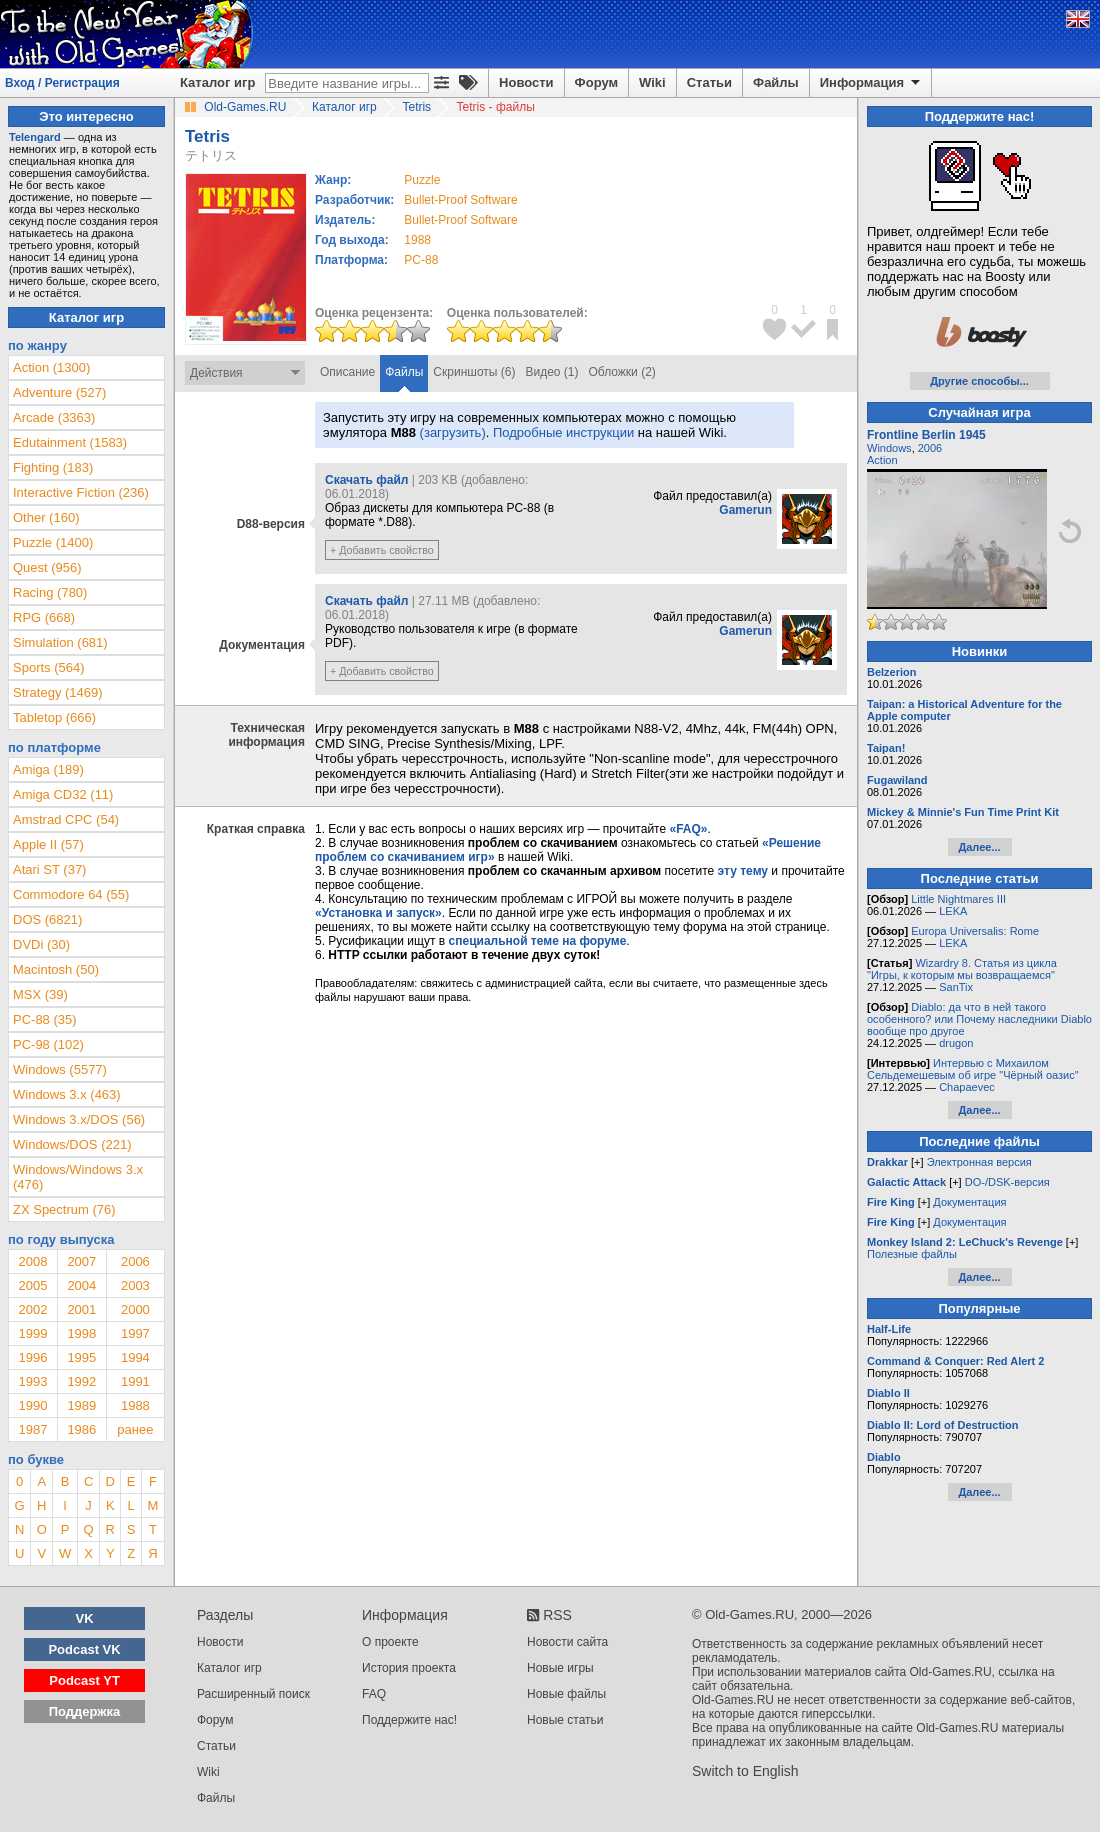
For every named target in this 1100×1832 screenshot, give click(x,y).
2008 (32, 1261)
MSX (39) (40, 994)
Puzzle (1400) (53, 542)
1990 (32, 1405)
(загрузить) (453, 432)
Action (882, 460)
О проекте (390, 1642)
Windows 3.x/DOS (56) (79, 1119)
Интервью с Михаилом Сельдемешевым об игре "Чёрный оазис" (973, 1069)
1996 (32, 1357)
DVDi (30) (41, 944)
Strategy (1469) (58, 692)
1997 (135, 1333)
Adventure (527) (59, 392)
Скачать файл (366, 480)
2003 (135, 1285)
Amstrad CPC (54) (66, 819)
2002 (32, 1309)
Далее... (979, 847)
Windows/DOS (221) (72, 1144)
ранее (135, 1429)
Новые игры (560, 1668)
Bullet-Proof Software (460, 200)
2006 (135, 1261)
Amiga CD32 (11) (63, 794)
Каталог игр (217, 82)
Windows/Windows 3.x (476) (78, 1177)
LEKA (953, 911)
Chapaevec (967, 1087)
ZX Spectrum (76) (64, 1209)
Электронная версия (979, 1162)
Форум (596, 82)
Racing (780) (50, 592)
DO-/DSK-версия (1007, 1182)
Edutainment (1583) (70, 442)
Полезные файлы (912, 1254)
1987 (32, 1429)
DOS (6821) (47, 919)
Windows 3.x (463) (67, 1094)
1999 (32, 1333)
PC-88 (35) (45, 1019)
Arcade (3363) (54, 417)
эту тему (743, 871)
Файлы (776, 82)
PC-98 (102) (48, 1044)
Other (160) (46, 517)
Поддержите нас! (409, 1720)
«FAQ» (688, 829)
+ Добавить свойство (382, 550)
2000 (135, 1309)
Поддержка (85, 1711)
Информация (871, 83)
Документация (969, 1202)
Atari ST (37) (49, 869)
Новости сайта (567, 1642)
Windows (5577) (60, 1069)
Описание (347, 372)
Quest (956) (47, 567)
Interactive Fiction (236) (81, 492)
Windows (889, 448)
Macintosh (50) (56, 969)
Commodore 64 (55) (71, 894)
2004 (81, 1285)
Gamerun (745, 510)
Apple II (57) (48, 844)
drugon (956, 1043)
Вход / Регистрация (62, 83)
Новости (526, 82)
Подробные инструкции (563, 432)
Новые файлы (566, 1694)
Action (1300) (51, 367)
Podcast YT (84, 1680)
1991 (135, 1381)
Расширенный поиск (253, 1694)
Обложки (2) (622, 372)
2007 (81, 1261)
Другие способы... (979, 381)
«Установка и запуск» (378, 913)
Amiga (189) (48, 769)
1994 (135, 1357)
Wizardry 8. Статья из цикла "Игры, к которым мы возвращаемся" (962, 969)
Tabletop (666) (54, 717)
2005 (32, 1285)
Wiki (652, 82)
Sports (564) (49, 667)
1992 (81, 1381)
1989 (81, 1405)
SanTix (956, 987)
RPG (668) (44, 617)
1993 (32, 1381)
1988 (417, 240)
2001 (81, 1309)
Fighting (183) (53, 467)
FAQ (374, 1694)
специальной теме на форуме (538, 941)
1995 (81, 1357)
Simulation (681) (60, 642)
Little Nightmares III (958, 899)
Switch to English (745, 1771)
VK (85, 1618)
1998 (81, 1333)
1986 (81, 1429)
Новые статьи (565, 1720)
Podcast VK (84, 1649)
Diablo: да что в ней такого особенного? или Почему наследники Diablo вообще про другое (979, 1019)
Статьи (709, 82)
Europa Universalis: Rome (975, 931)
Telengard (35, 137)
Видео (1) (551, 372)
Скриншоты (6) (474, 372)
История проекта (409, 1668)
